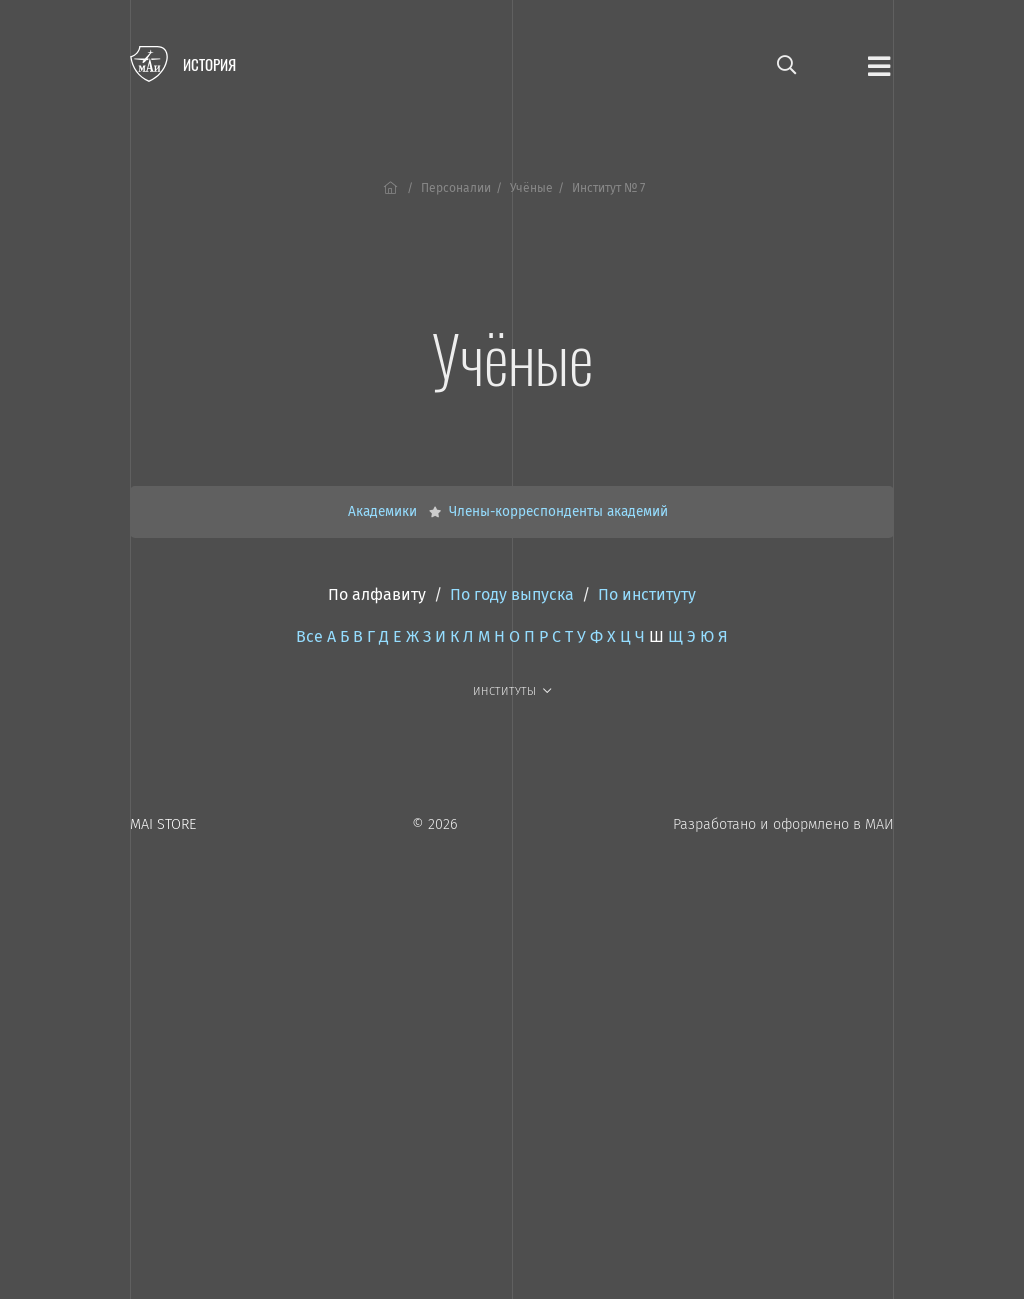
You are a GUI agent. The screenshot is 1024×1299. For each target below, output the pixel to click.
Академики (384, 511)
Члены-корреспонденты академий (558, 511)
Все (309, 636)
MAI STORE (163, 824)
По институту (647, 594)
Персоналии (456, 188)
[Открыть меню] (879, 65)
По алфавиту (377, 594)
